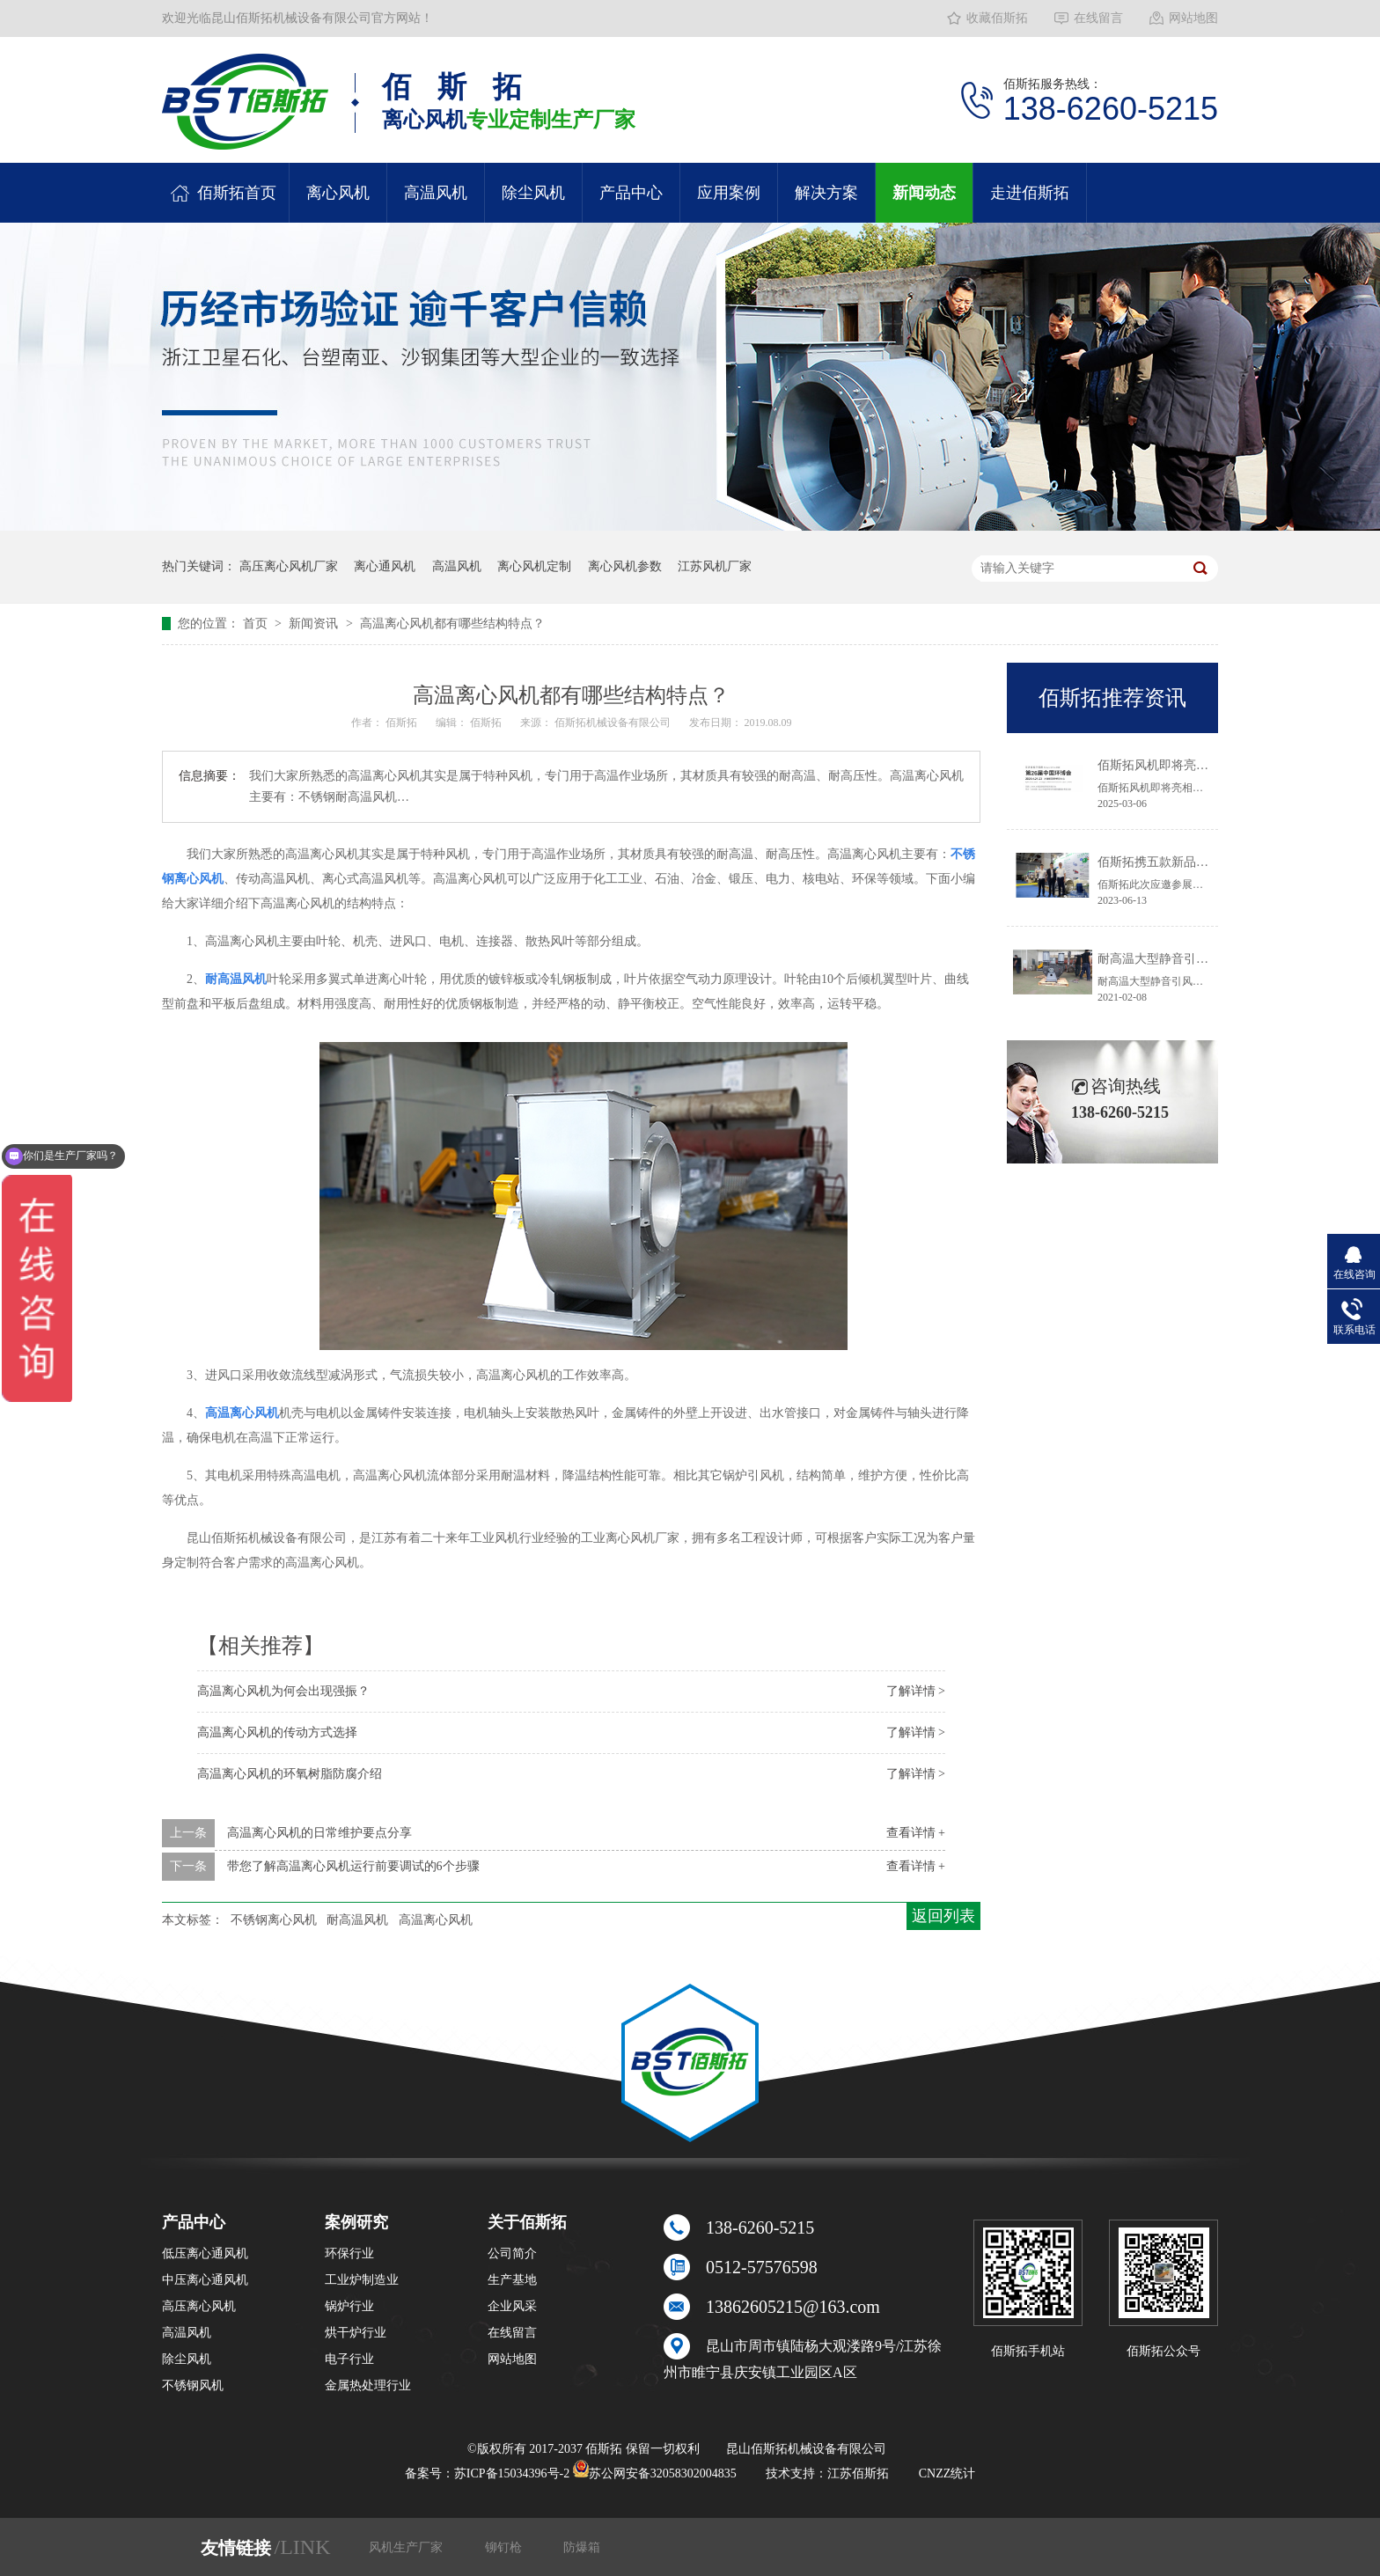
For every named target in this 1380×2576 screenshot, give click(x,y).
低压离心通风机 (205, 2253)
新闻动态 (924, 193)
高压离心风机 (199, 2306)
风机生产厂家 (407, 2547)
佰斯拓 (402, 722)
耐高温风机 (357, 1919)
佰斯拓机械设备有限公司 (613, 722)
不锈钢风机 (193, 2385)
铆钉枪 (505, 2547)
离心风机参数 (625, 566)
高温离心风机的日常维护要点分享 (319, 1832)
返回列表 (943, 1916)
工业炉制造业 (362, 2279)
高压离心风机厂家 (288, 566)
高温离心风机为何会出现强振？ (283, 1691)
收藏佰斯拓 (997, 18)
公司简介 (512, 2253)
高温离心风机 (436, 1919)
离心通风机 (384, 566)
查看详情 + (915, 1832)
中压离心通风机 (205, 2279)
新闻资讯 (315, 623)
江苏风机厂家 (715, 566)
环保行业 (349, 2253)
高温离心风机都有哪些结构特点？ (452, 623)
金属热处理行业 (368, 2385)
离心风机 (338, 193)
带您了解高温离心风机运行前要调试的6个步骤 (353, 1866)
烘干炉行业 (355, 2332)
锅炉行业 (349, 2306)
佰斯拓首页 (236, 193)
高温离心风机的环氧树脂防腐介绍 (289, 1773)
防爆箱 (581, 2547)
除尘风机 (533, 193)
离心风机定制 (534, 566)
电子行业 (349, 2359)
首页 (257, 623)
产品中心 (631, 193)
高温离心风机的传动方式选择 (277, 1732)
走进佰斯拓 (1029, 193)
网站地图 (1193, 18)
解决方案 (826, 193)
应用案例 (728, 193)
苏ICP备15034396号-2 (511, 2473)
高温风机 (435, 193)
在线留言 (1098, 18)
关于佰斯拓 (527, 2222)
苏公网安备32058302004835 (655, 2473)
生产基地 (512, 2279)
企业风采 (512, 2306)
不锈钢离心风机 (274, 1919)
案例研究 (356, 2222)
